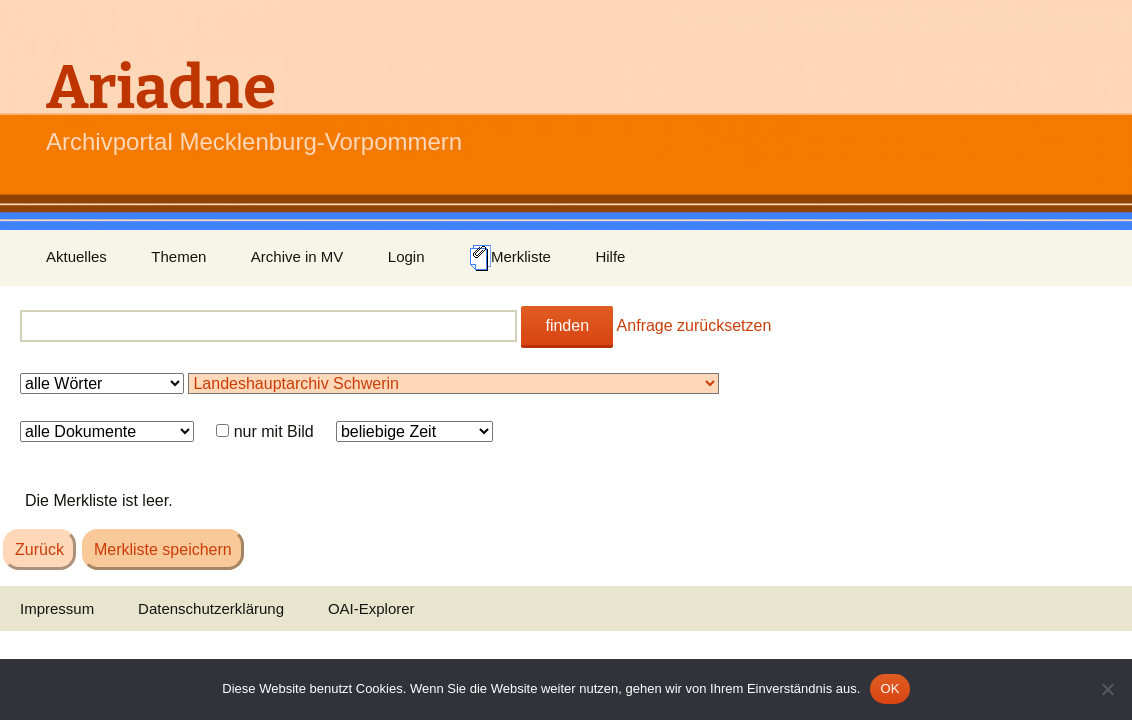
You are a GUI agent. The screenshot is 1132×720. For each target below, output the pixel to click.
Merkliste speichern (163, 549)
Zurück (39, 549)
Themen (178, 256)
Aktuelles (76, 256)
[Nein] (1107, 689)
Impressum (57, 608)
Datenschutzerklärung (211, 608)
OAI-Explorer (371, 608)
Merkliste (510, 258)
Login (406, 256)
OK (889, 688)
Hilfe (610, 256)
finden (567, 325)
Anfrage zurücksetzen (694, 325)
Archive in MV (297, 256)
